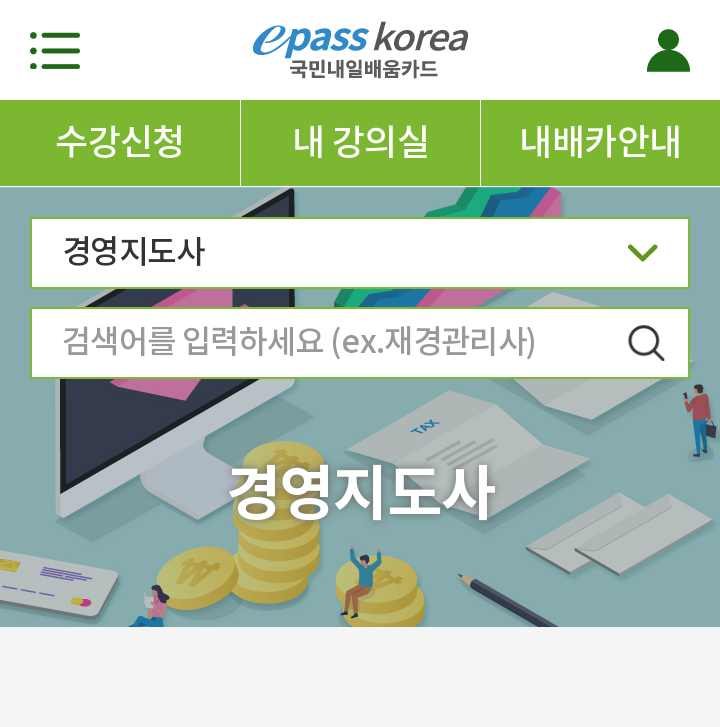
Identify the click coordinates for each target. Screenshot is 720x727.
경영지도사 (360, 258)
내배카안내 (600, 142)
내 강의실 (360, 142)
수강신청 (120, 142)
